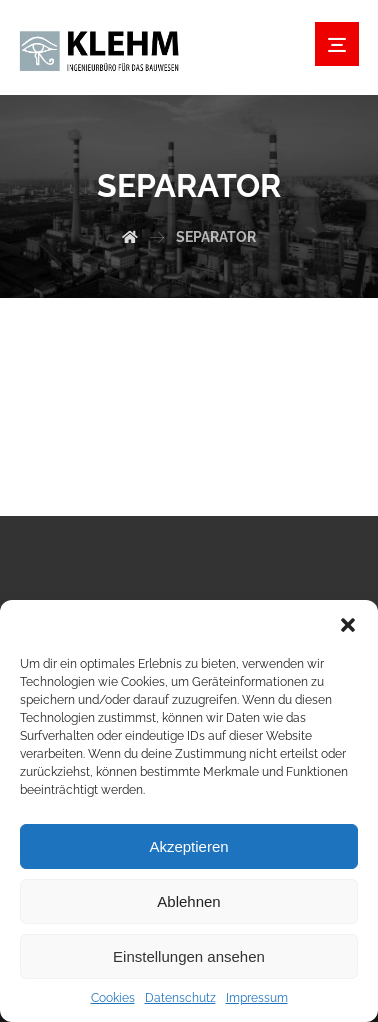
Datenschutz (180, 998)
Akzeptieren (188, 846)
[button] (348, 625)
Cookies (113, 998)
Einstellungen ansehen (189, 956)
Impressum (257, 998)
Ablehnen (188, 901)
